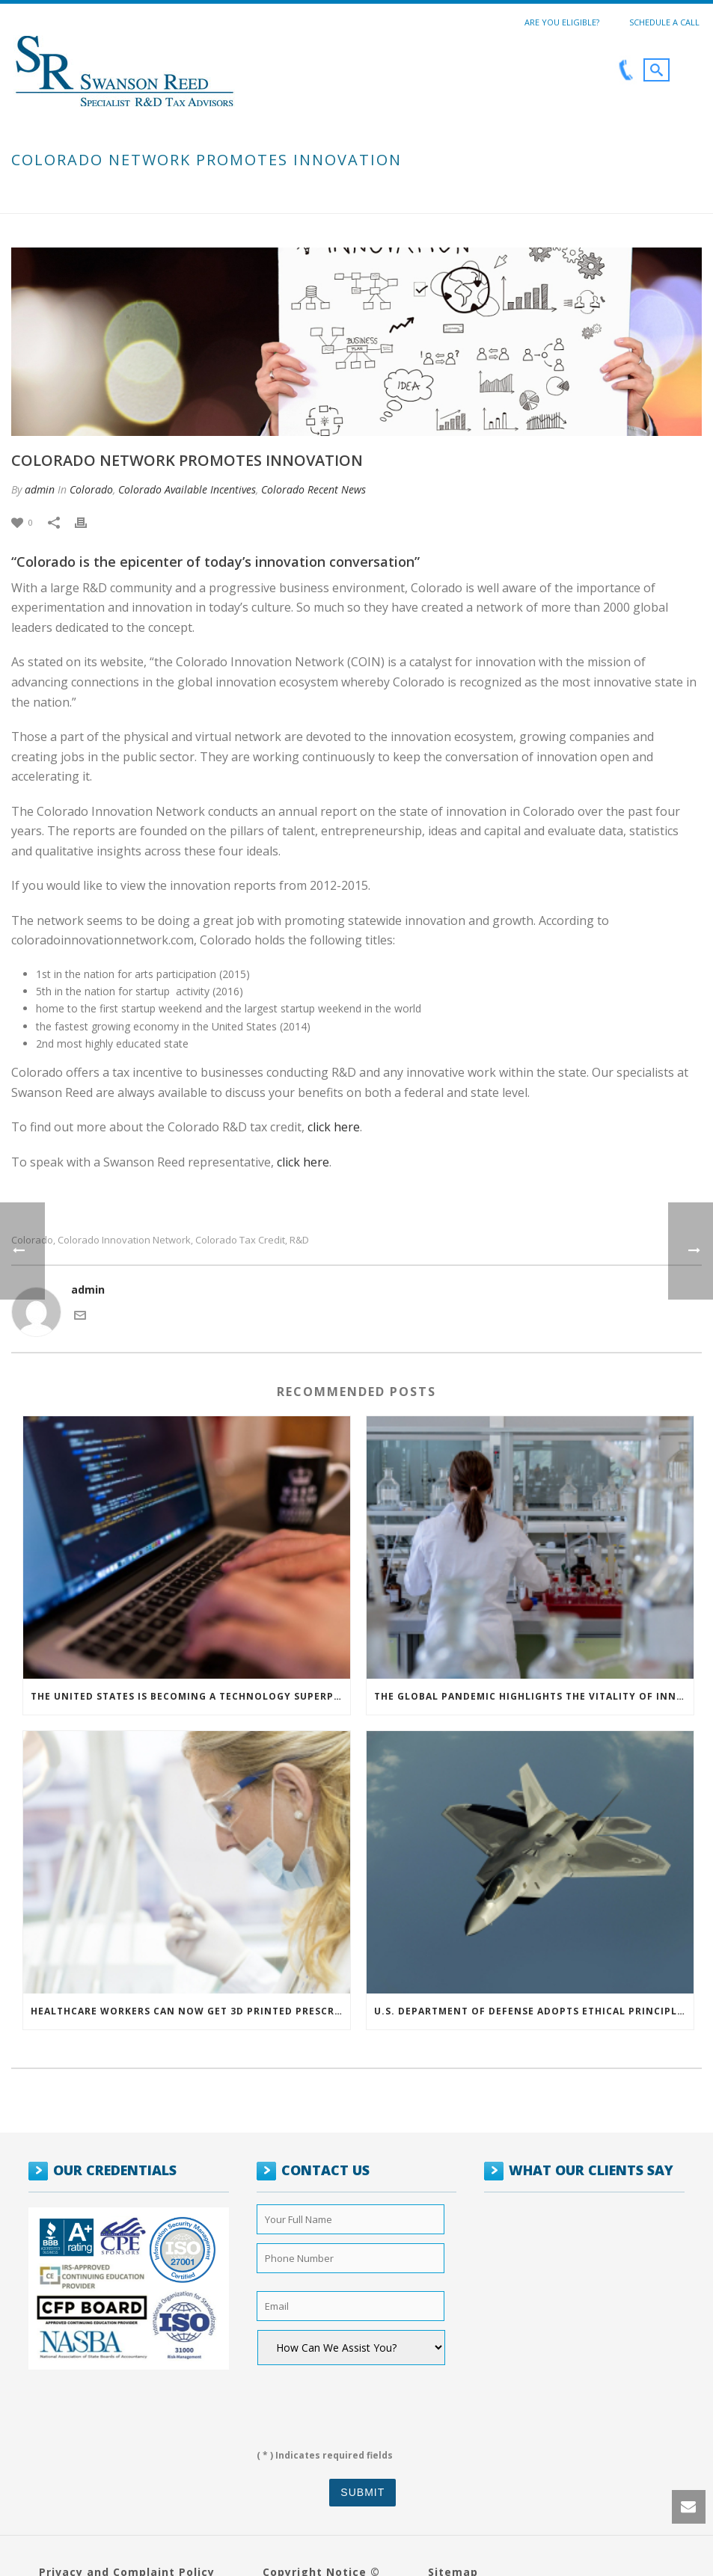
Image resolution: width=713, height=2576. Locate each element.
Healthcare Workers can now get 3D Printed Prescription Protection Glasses (190, 2011)
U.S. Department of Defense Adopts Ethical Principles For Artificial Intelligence (534, 2011)
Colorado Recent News (313, 489)
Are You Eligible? (561, 21)
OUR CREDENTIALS (115, 2170)
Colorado (91, 489)
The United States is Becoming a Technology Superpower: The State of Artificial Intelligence (190, 1696)
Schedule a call (664, 21)
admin (40, 489)
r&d (299, 1240)
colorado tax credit (240, 1240)
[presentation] (350, 2402)
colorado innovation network (124, 1240)
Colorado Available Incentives (187, 489)
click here (333, 1127)
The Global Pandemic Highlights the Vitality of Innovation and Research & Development (534, 1696)
